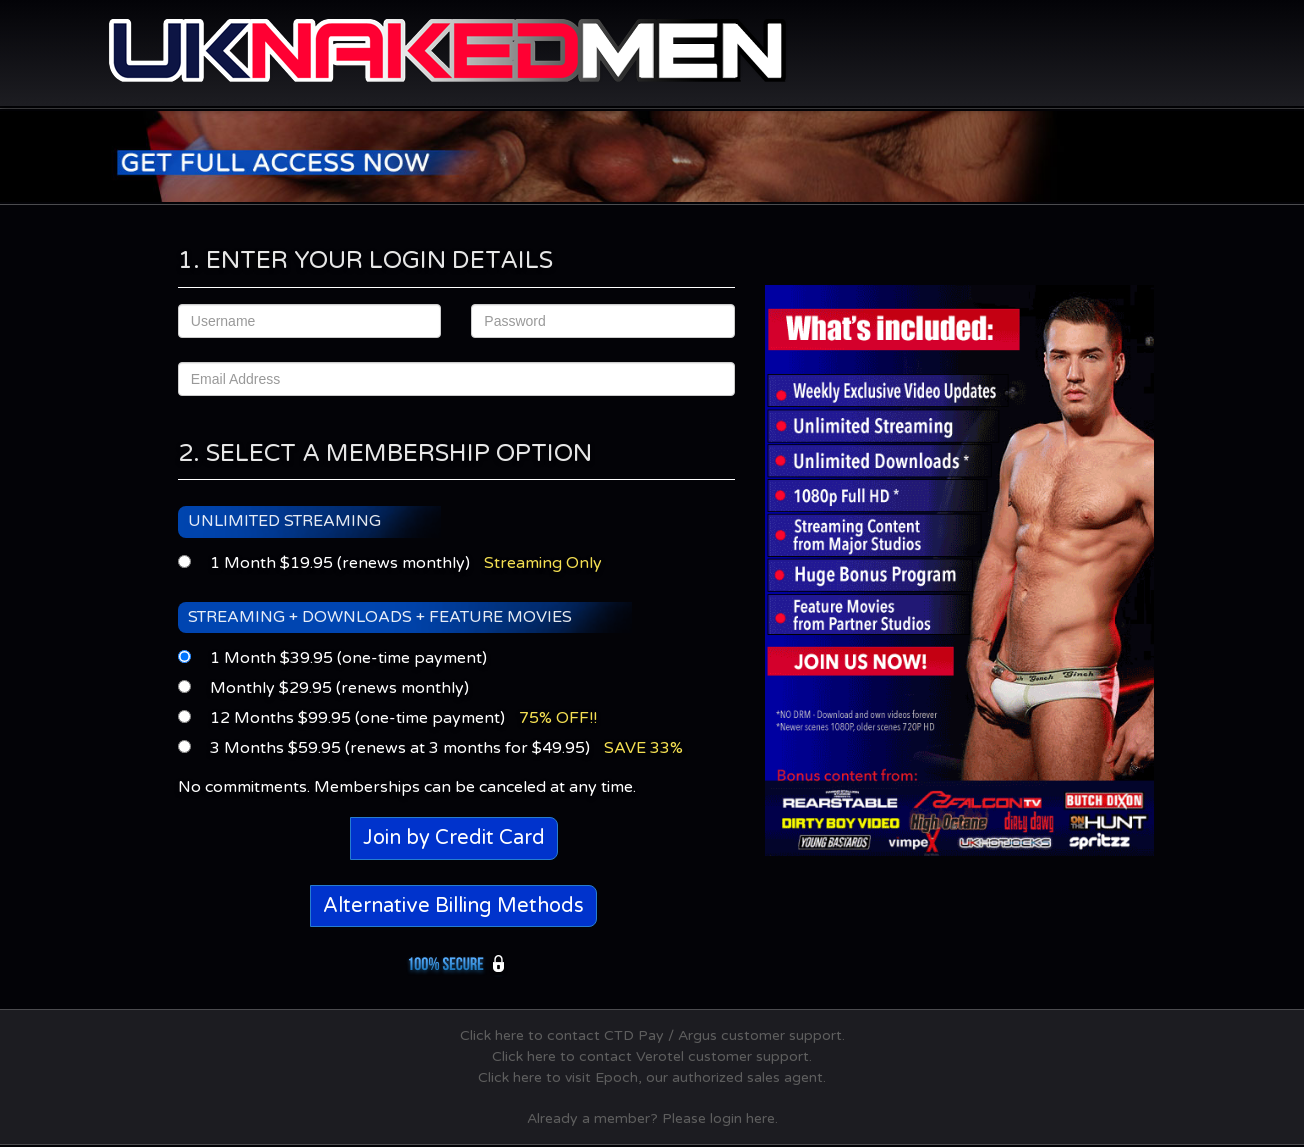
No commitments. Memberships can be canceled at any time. (407, 787)
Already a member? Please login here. (652, 1118)
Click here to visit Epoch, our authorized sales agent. (652, 1077)
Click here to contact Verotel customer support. (652, 1056)
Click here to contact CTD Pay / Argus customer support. (652, 1035)
